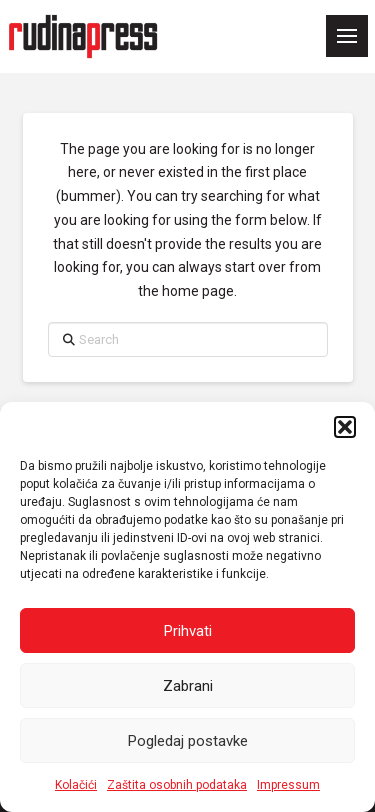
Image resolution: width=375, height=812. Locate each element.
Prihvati (188, 631)
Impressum (288, 785)
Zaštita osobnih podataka (177, 785)
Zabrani (188, 686)
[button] (345, 427)
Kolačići (76, 785)
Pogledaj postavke (188, 741)
